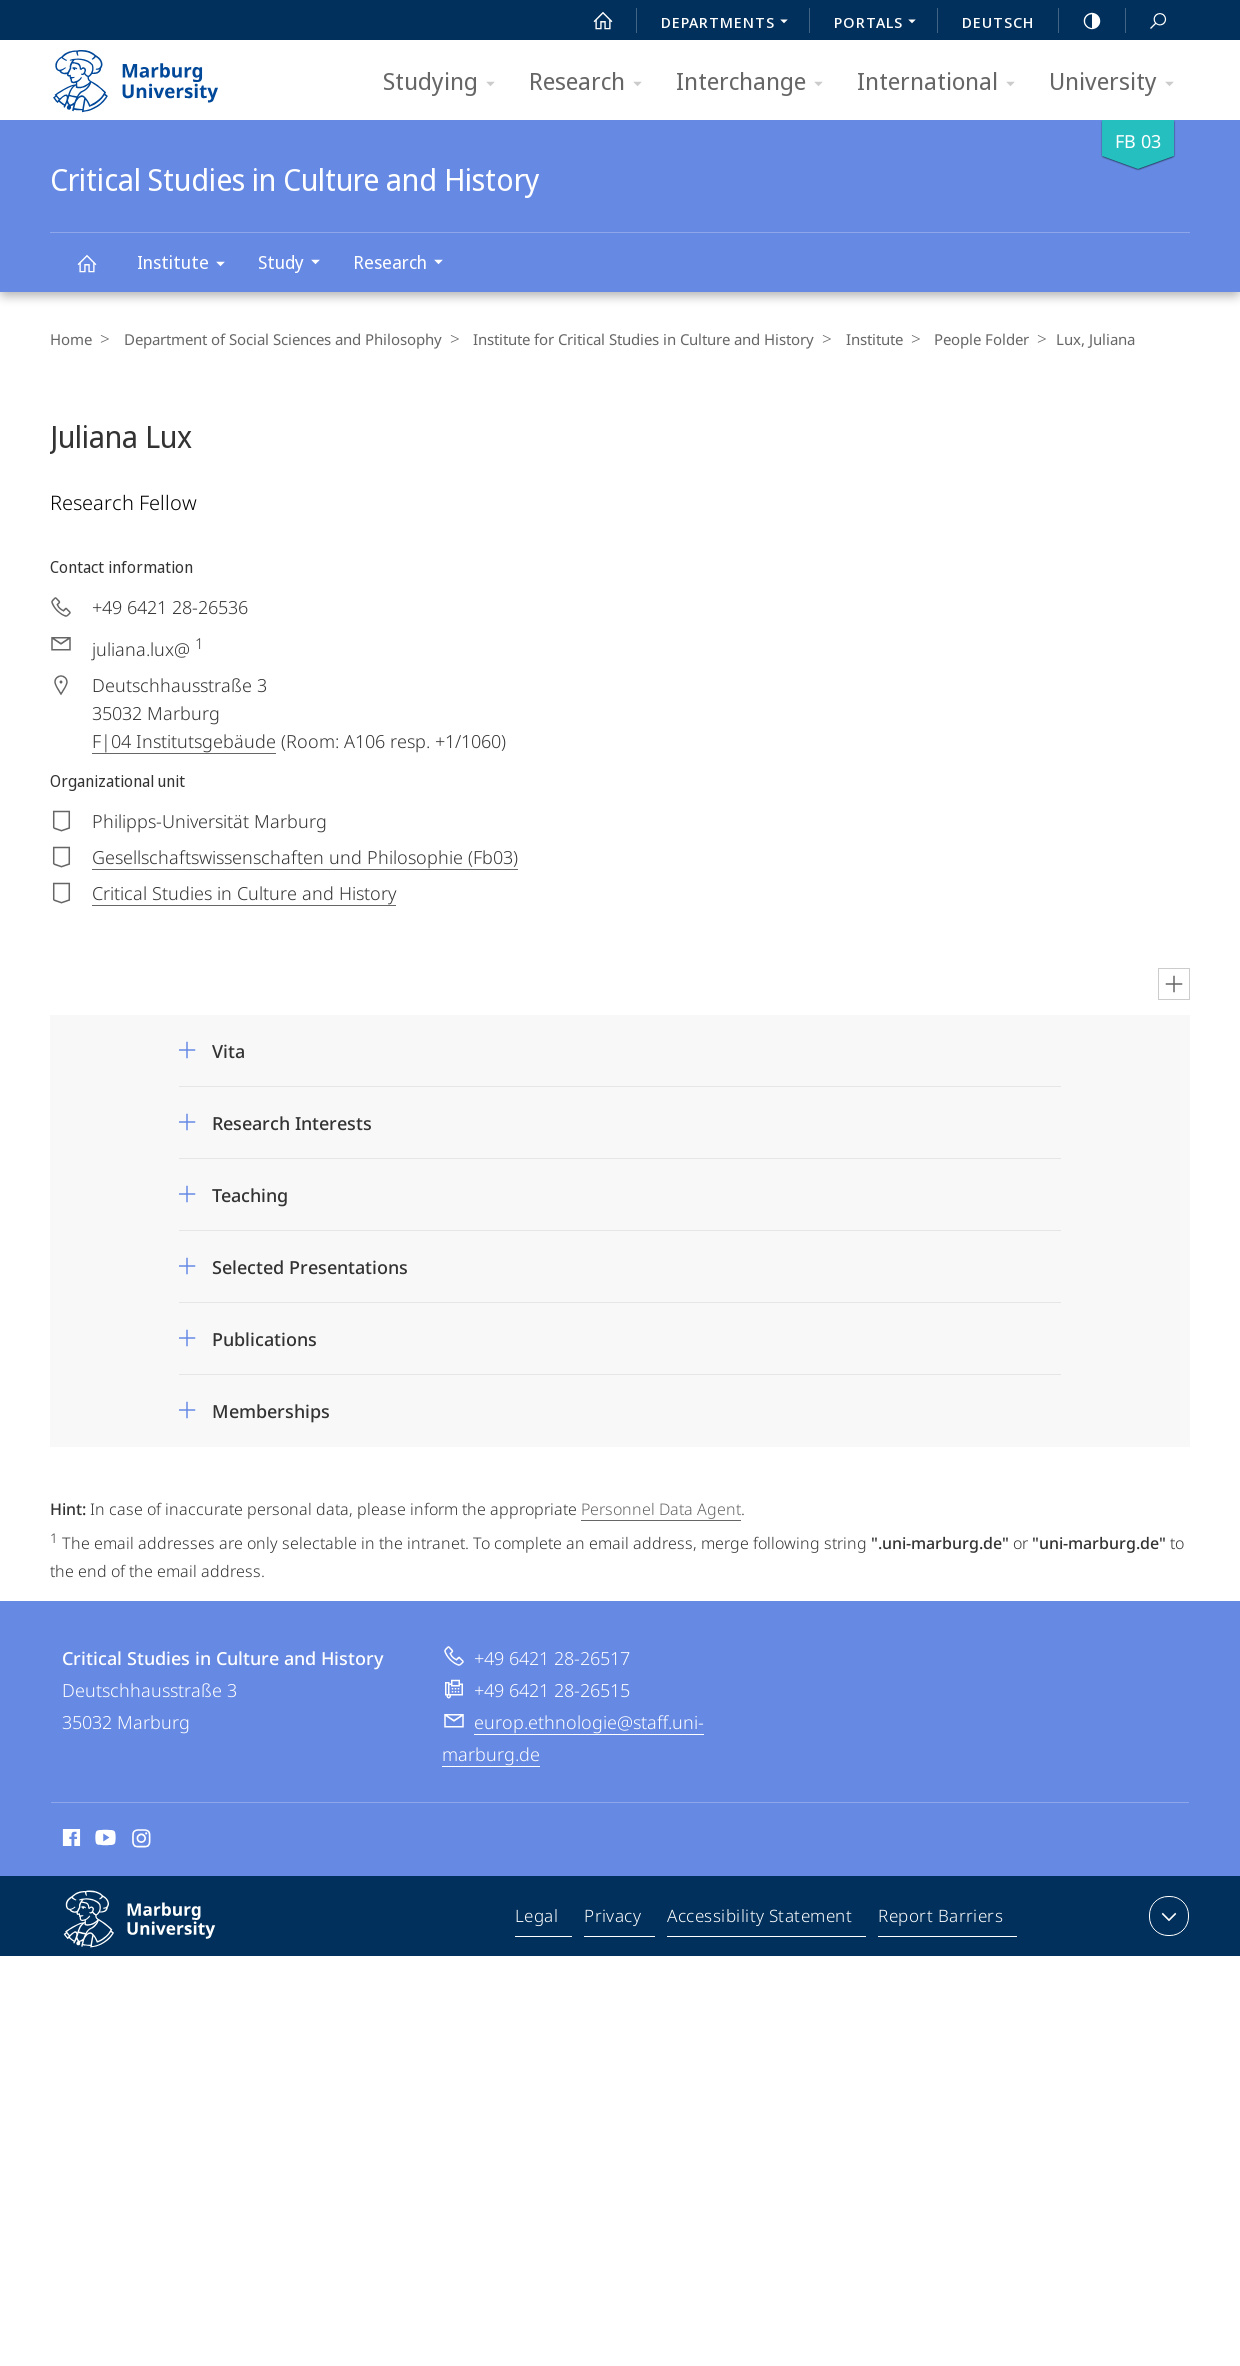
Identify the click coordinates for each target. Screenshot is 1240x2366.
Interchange (756, 82)
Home (71, 339)
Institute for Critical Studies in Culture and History (632, 339)
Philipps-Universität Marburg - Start (157, 74)
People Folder (959, 339)
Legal (541, 1919)
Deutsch (998, 22)
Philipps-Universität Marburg (161, 1934)
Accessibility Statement (761, 1919)
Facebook (69, 1840)
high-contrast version (1081, 21)
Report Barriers (940, 1919)
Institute (187, 265)
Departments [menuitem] (730, 24)
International (942, 82)
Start (592, 21)
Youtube (103, 1840)
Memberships (271, 1411)
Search (1147, 21)
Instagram (142, 1840)
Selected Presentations (310, 1267)
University (1118, 82)
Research (592, 82)
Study (295, 264)
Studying (445, 82)
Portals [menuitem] (880, 24)
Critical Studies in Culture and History (98, 272)
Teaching (250, 1195)
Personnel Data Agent (661, 1509)
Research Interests (292, 1123)
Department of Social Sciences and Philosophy (277, 339)
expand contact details (1166, 1915)
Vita (228, 1051)
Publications (264, 1339)
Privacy (615, 1919)
